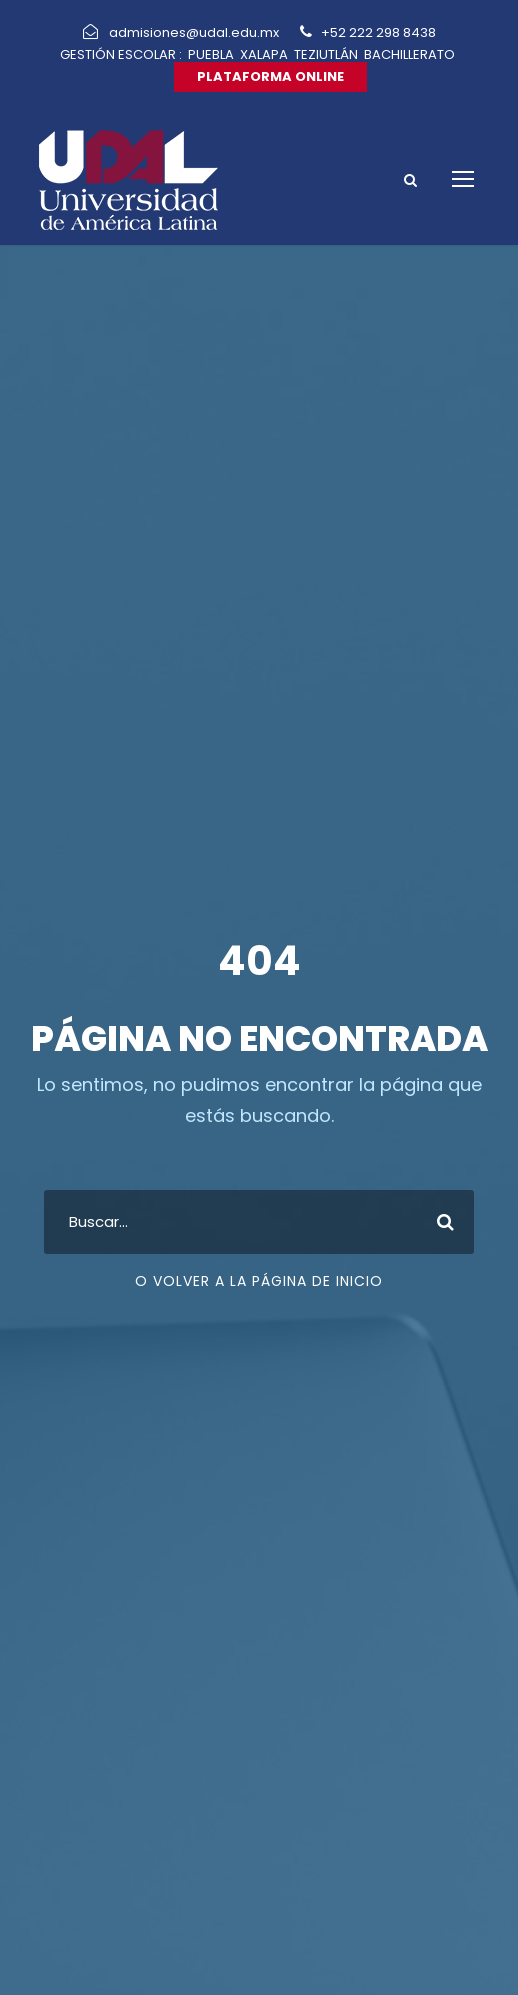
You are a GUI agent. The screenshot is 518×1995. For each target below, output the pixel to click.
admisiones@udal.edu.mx (195, 32)
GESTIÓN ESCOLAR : (121, 54)
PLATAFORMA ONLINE (270, 76)
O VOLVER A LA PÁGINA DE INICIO (259, 1281)
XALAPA (264, 54)
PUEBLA (211, 54)
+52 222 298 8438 (377, 32)
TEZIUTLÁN (326, 54)
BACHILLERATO (409, 54)
